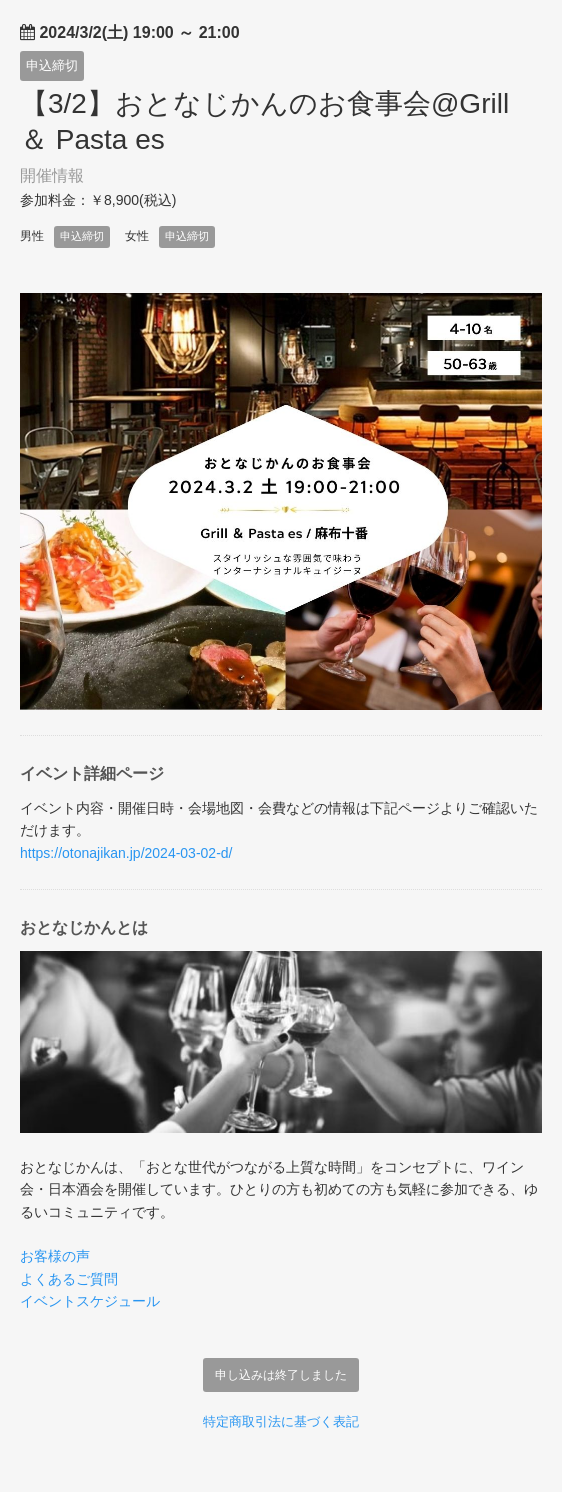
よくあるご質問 (69, 1279)
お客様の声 (55, 1256)
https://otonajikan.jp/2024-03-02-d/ (126, 853)
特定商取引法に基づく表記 (281, 1421)
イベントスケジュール (90, 1301)
